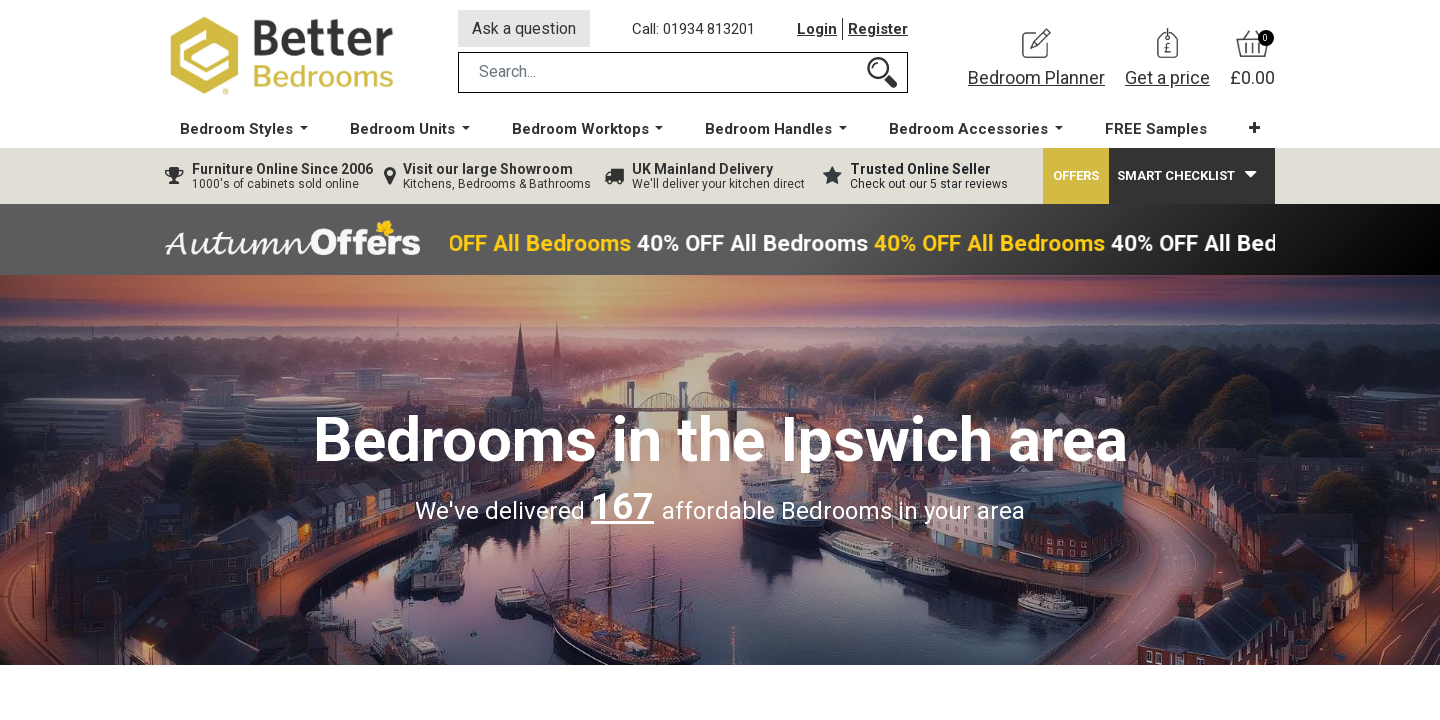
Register (878, 29)
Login (817, 29)
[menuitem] (1156, 130)
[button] (1254, 129)
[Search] (882, 73)
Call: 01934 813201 (693, 29)
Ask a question (524, 28)
